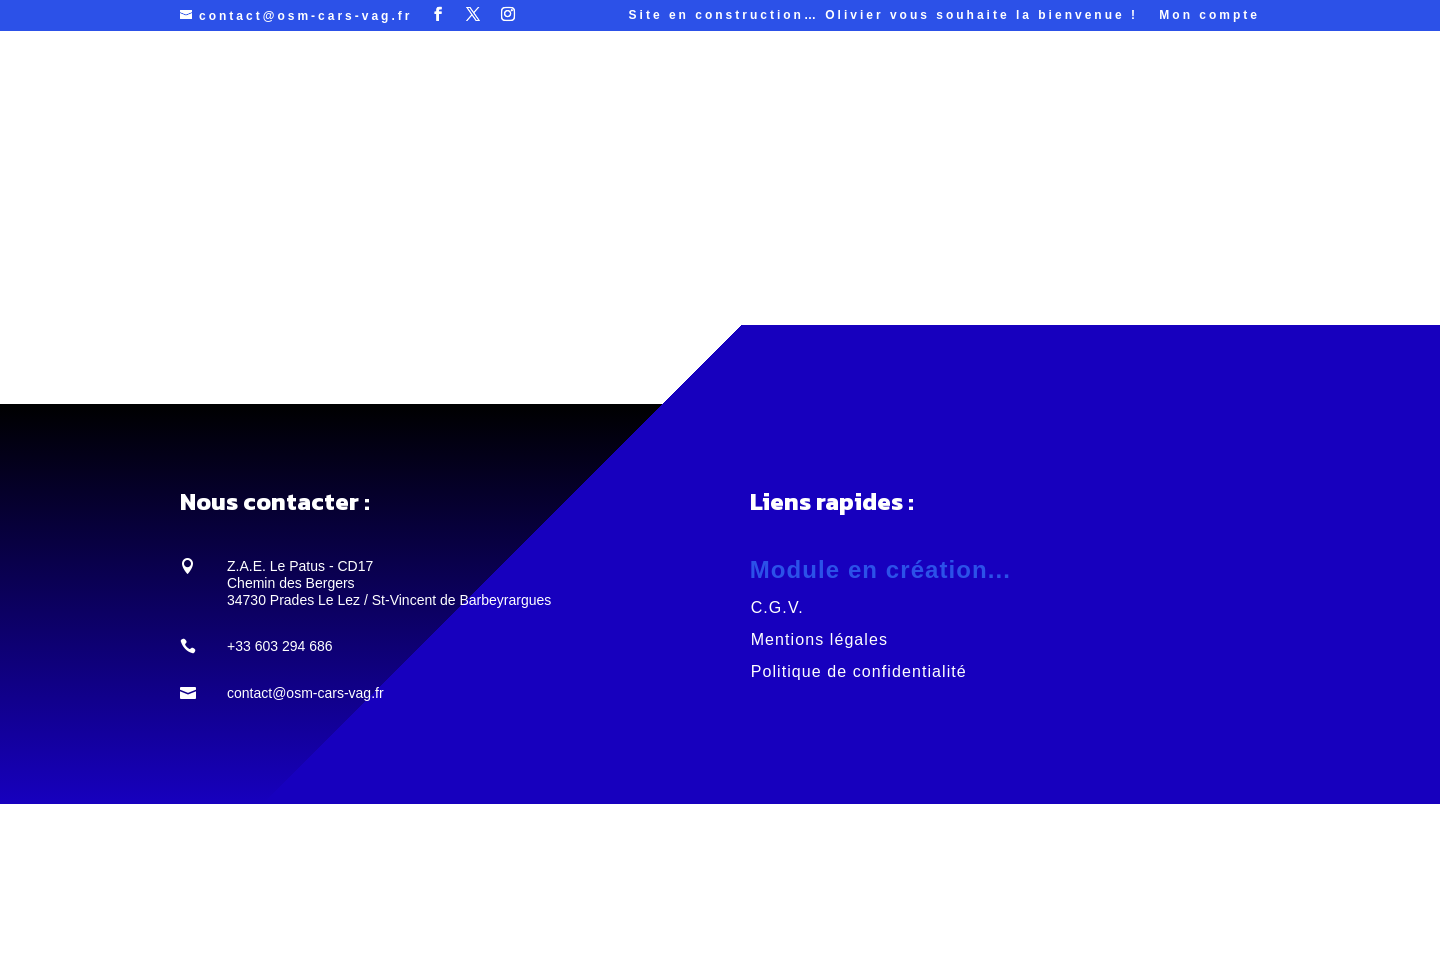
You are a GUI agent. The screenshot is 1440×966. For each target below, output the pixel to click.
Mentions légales (819, 639)
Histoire (896, 88)
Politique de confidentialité (859, 671)
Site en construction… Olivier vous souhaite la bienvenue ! (883, 15)
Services (525, 88)
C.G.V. (777, 607)
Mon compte (1209, 15)
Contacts (982, 88)
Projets (627, 88)
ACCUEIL (415, 88)
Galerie (817, 88)
